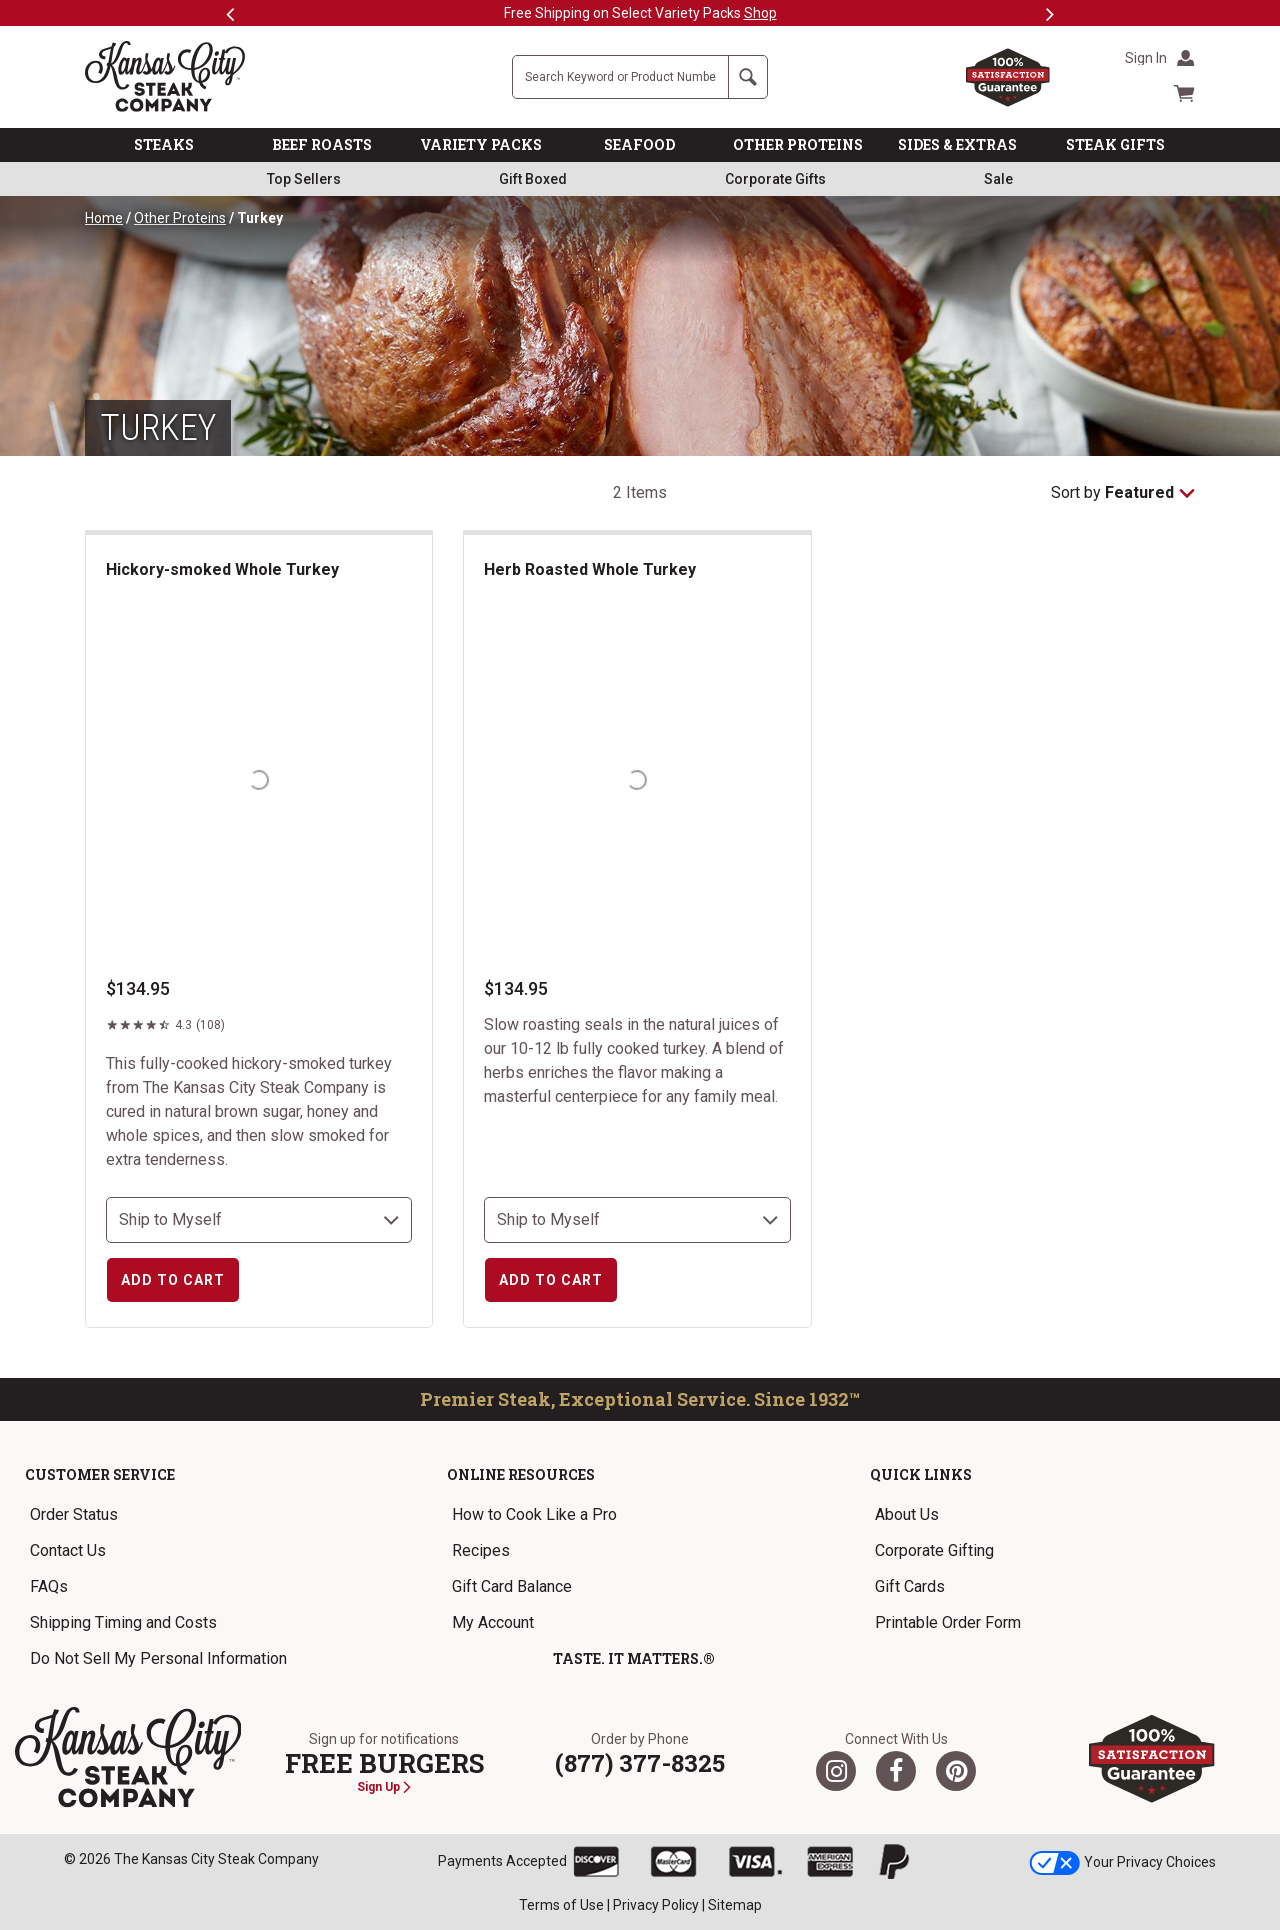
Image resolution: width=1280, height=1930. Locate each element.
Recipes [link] (481, 1550)
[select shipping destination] (259, 1220)
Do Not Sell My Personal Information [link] (158, 1658)
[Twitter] (836, 1771)
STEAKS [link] (164, 144)
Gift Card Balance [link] (512, 1586)
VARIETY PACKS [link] (481, 144)
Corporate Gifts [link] (775, 179)
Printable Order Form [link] (948, 1622)
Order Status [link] (74, 1514)
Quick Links (921, 1474)
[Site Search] (620, 77)
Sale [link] (998, 179)
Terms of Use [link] (561, 1905)
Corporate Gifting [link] (934, 1550)
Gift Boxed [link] (533, 179)
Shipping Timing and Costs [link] (123, 1622)
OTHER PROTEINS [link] (798, 144)
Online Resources (521, 1474)
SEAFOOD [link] (639, 144)
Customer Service (100, 1474)
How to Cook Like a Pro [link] (534, 1514)
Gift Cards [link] (910, 1586)
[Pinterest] (956, 1771)
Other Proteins (180, 218)
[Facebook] (896, 1771)
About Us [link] (907, 1514)
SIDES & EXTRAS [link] (957, 144)
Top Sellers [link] (304, 179)
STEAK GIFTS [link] (1115, 144)
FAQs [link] (49, 1586)
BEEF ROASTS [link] (322, 144)
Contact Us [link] (68, 1550)
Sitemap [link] (735, 1905)
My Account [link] (493, 1622)
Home (104, 218)
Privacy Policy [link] (656, 1905)
